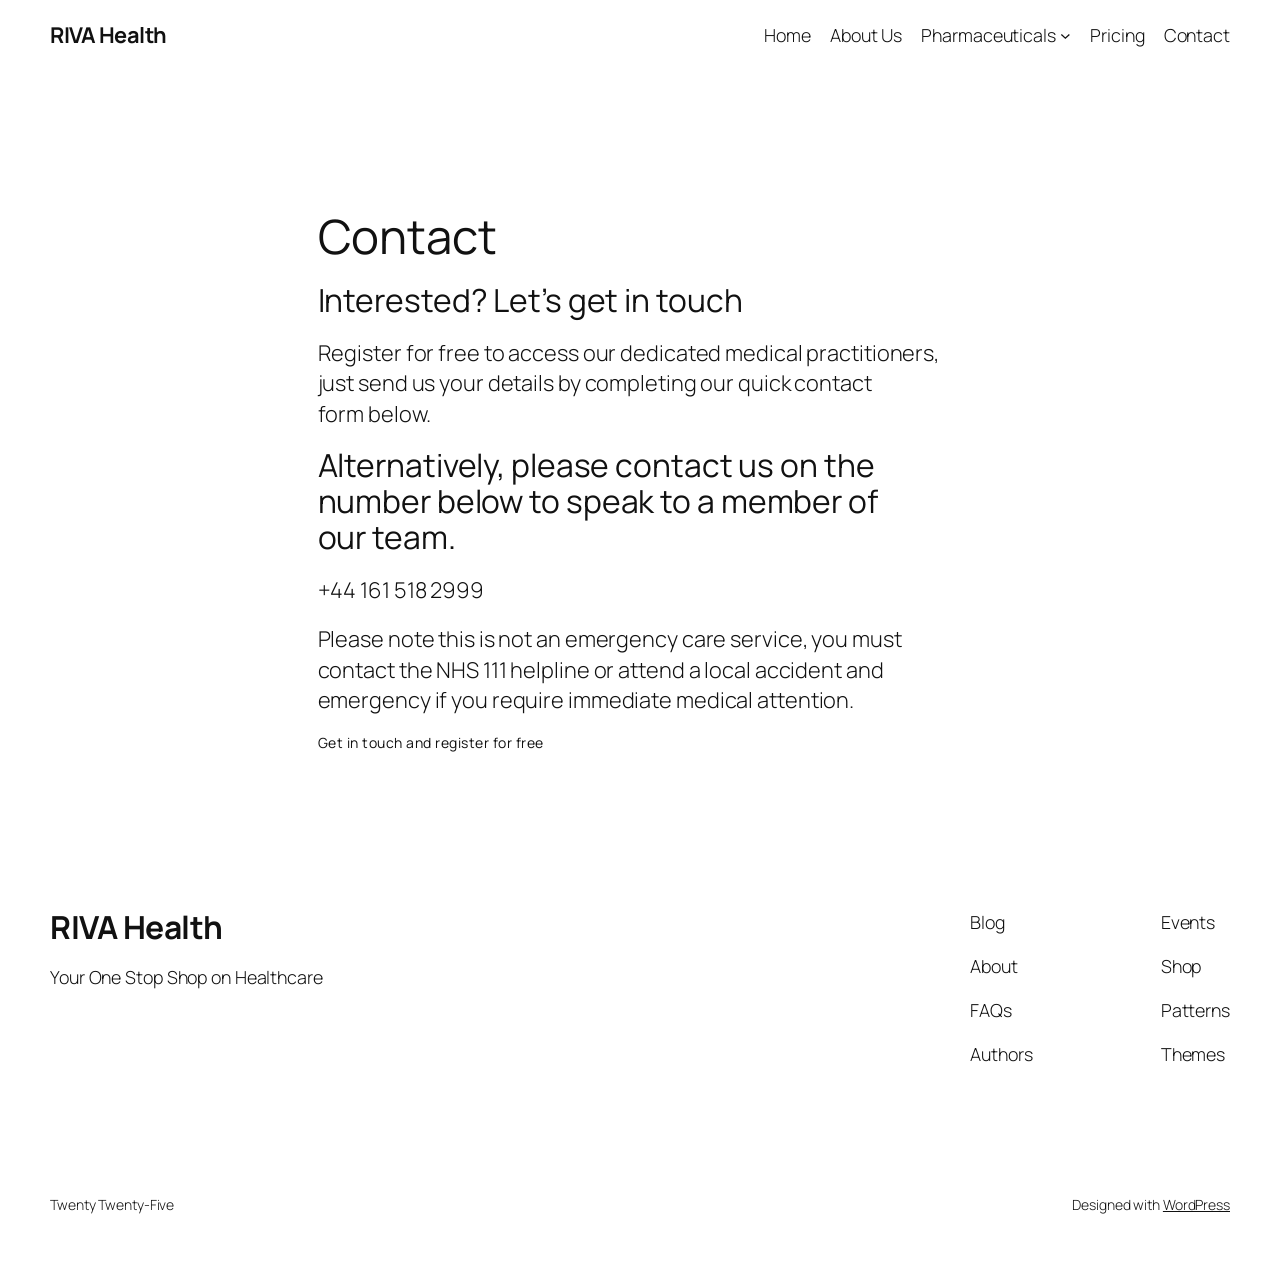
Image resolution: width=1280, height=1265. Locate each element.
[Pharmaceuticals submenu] (1065, 35)
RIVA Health (108, 35)
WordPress (1196, 1204)
